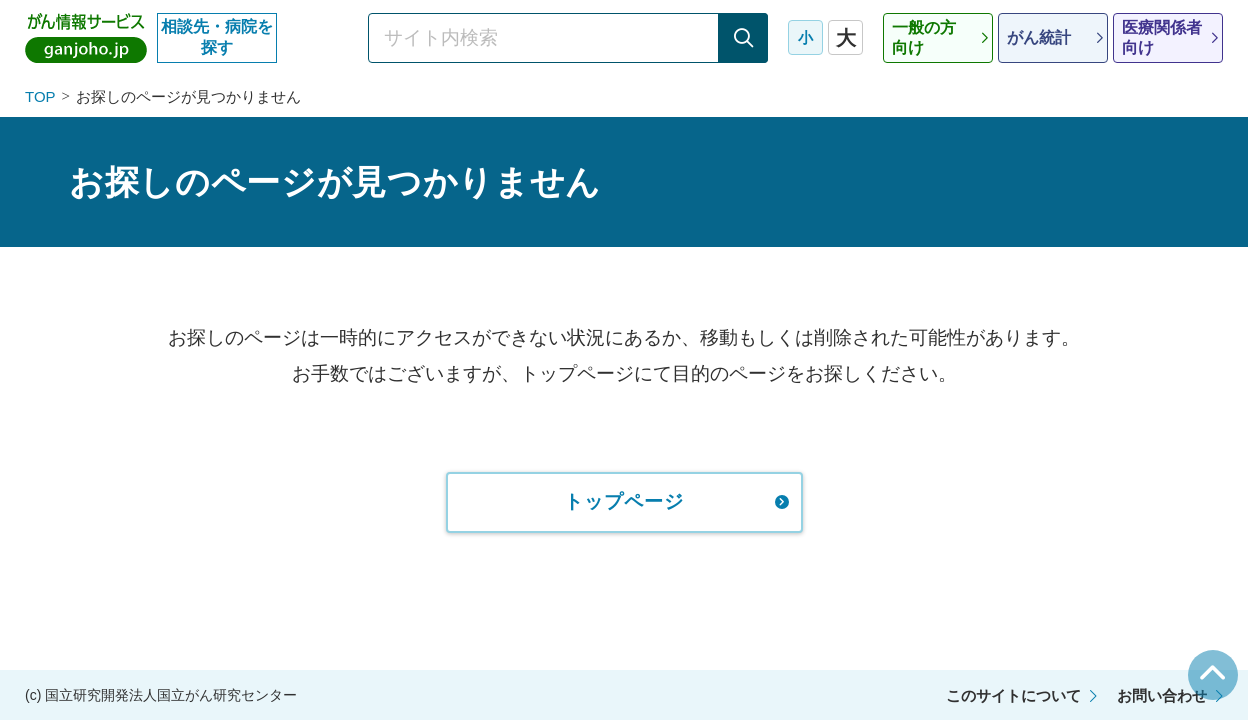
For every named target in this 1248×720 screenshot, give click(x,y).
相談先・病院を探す (217, 37)
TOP (40, 96)
